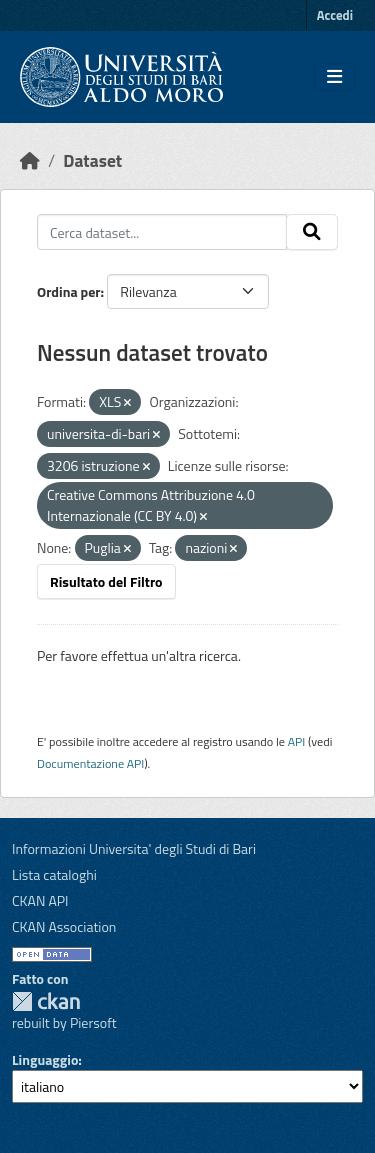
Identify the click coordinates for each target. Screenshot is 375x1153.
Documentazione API (90, 763)
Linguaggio (45, 1059)
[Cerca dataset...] (162, 232)
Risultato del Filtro (106, 581)
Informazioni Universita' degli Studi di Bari (134, 848)
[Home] (30, 160)
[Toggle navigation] (334, 77)
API (297, 741)
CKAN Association (64, 926)
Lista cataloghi (54, 874)
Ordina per (69, 291)
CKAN (46, 1001)
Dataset (92, 160)
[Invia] (312, 232)
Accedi (335, 15)
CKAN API (40, 900)
